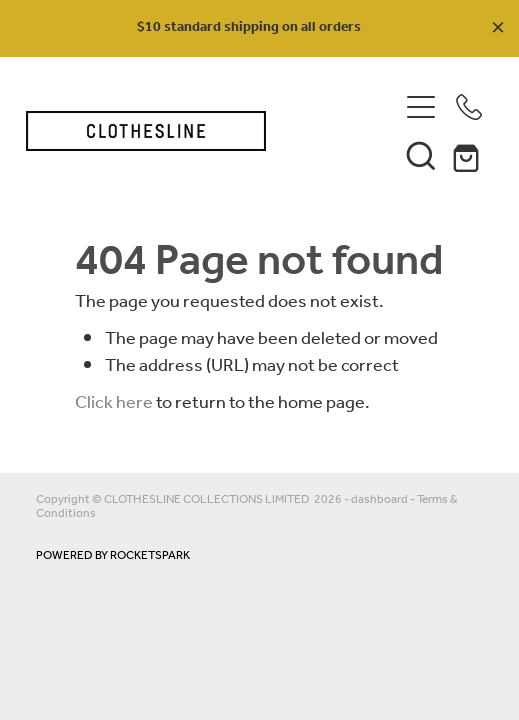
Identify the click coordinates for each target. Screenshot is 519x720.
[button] (421, 155)
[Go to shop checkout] (469, 155)
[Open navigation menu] (421, 107)
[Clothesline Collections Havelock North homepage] (201, 131)
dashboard (379, 499)
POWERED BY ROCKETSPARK (113, 555)
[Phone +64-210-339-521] (469, 107)
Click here (114, 403)
